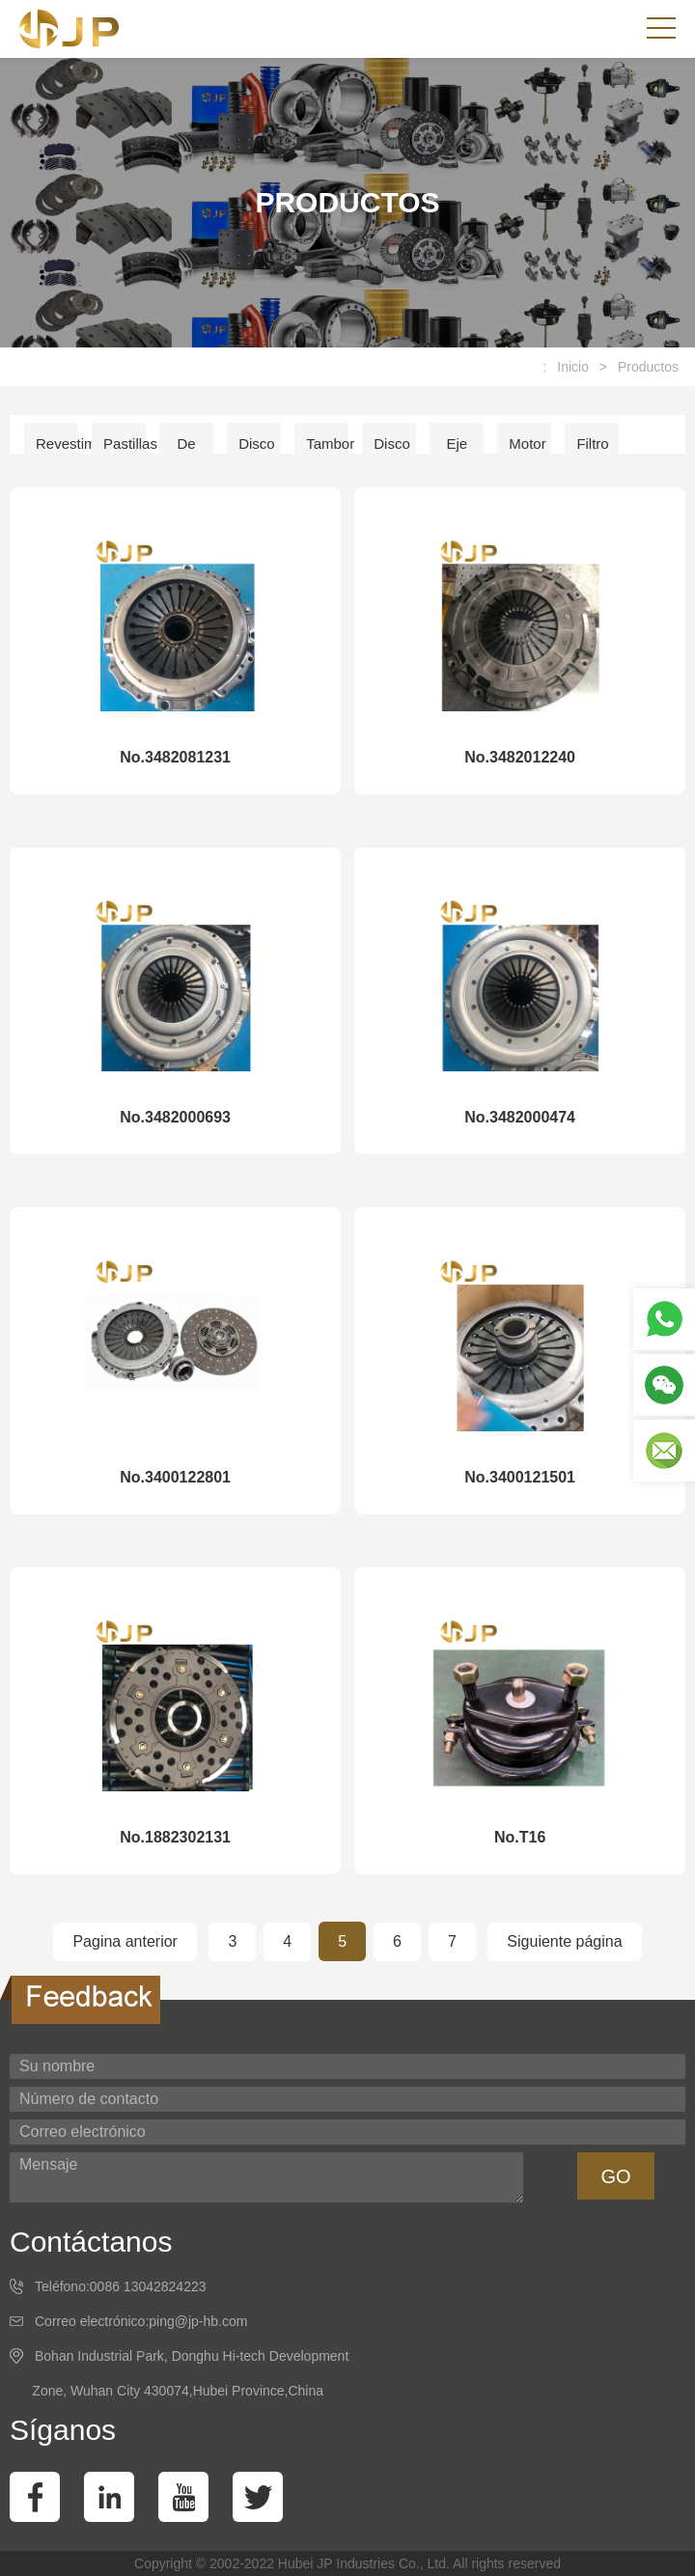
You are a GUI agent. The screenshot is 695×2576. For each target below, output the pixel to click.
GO (615, 2176)
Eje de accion (462, 450)
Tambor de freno (327, 450)
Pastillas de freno (124, 450)
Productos (648, 366)
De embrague (192, 450)
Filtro (592, 443)
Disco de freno (256, 450)
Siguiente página (564, 1941)
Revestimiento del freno (57, 450)
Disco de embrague (395, 450)
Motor (527, 443)
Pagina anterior (125, 1941)
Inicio (573, 366)
